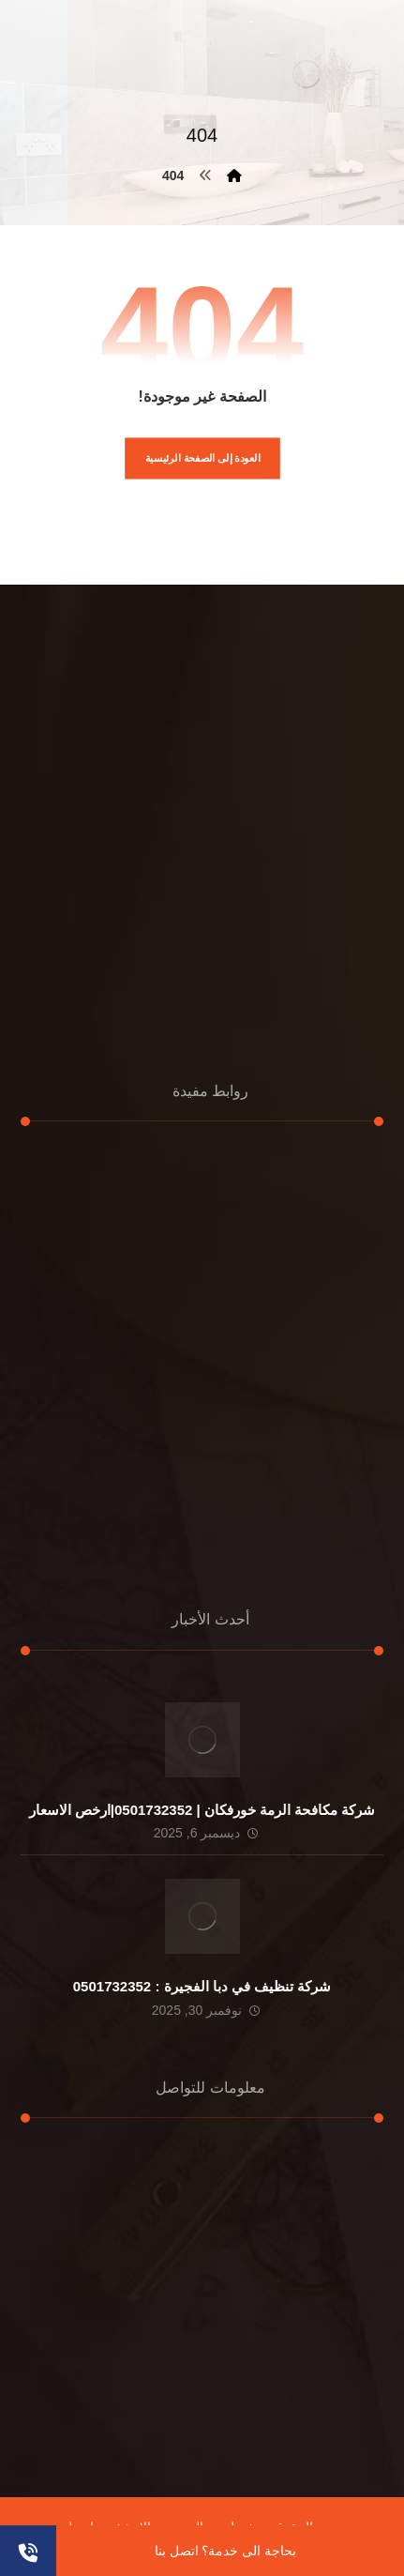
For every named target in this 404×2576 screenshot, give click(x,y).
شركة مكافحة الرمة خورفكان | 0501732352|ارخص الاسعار (202, 1810)
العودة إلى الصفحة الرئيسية (201, 458)
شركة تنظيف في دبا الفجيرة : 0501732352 (202, 1986)
